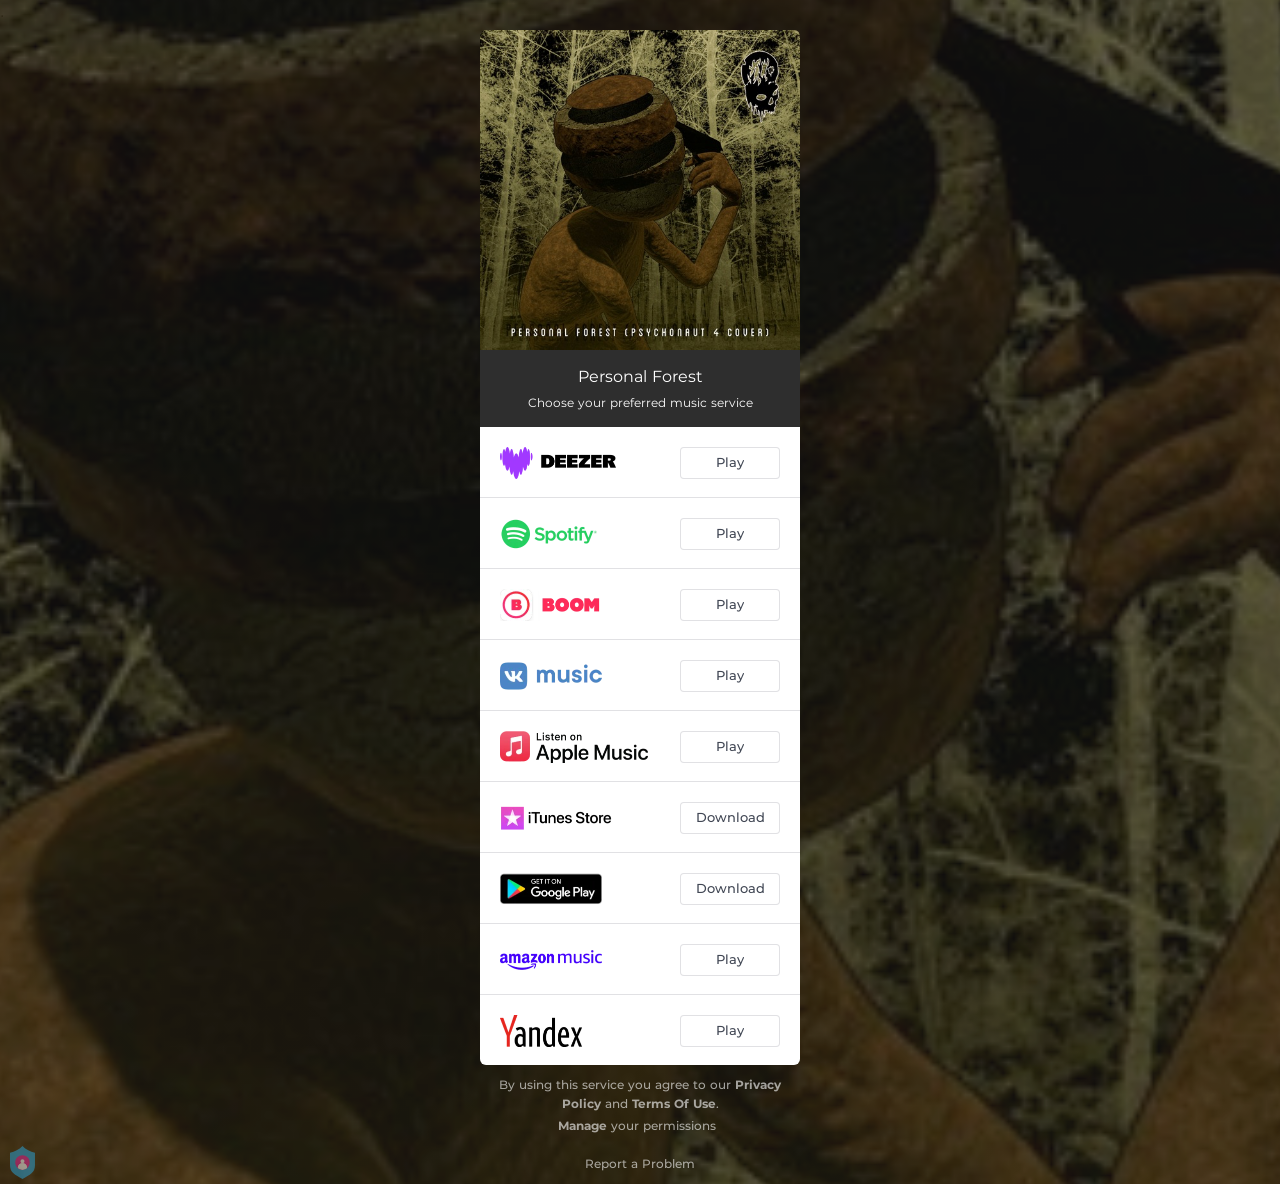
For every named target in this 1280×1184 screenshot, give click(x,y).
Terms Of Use (674, 1103)
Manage (582, 1125)
